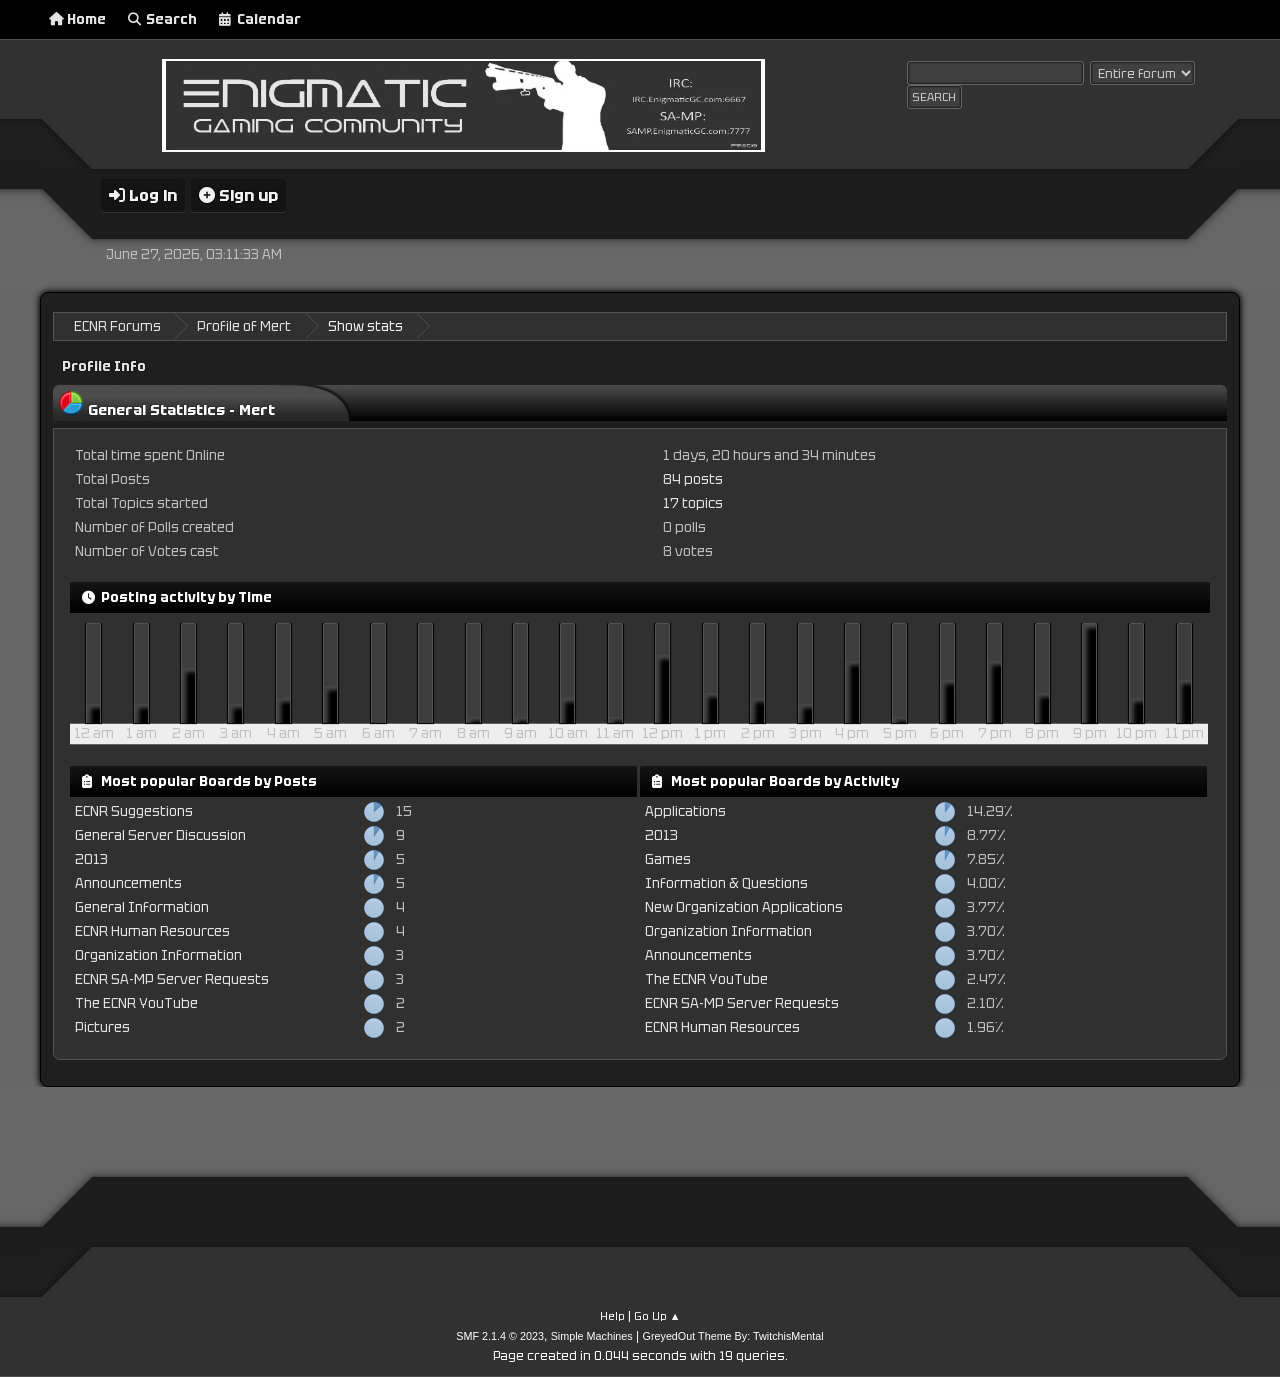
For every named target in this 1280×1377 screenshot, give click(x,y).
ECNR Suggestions (134, 811)
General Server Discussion (160, 835)
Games (668, 859)
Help (612, 1316)
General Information (142, 907)
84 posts (693, 479)
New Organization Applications (744, 907)
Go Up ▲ (657, 1316)
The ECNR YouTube (136, 1003)
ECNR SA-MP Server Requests (172, 979)
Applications (685, 811)
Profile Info (104, 366)
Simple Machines (592, 1336)
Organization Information (158, 955)
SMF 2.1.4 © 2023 (500, 1336)
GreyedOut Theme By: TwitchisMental (733, 1336)
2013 (91, 859)
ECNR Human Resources (152, 931)
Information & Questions (726, 883)
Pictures (102, 1027)
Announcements (128, 883)
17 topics (693, 503)
